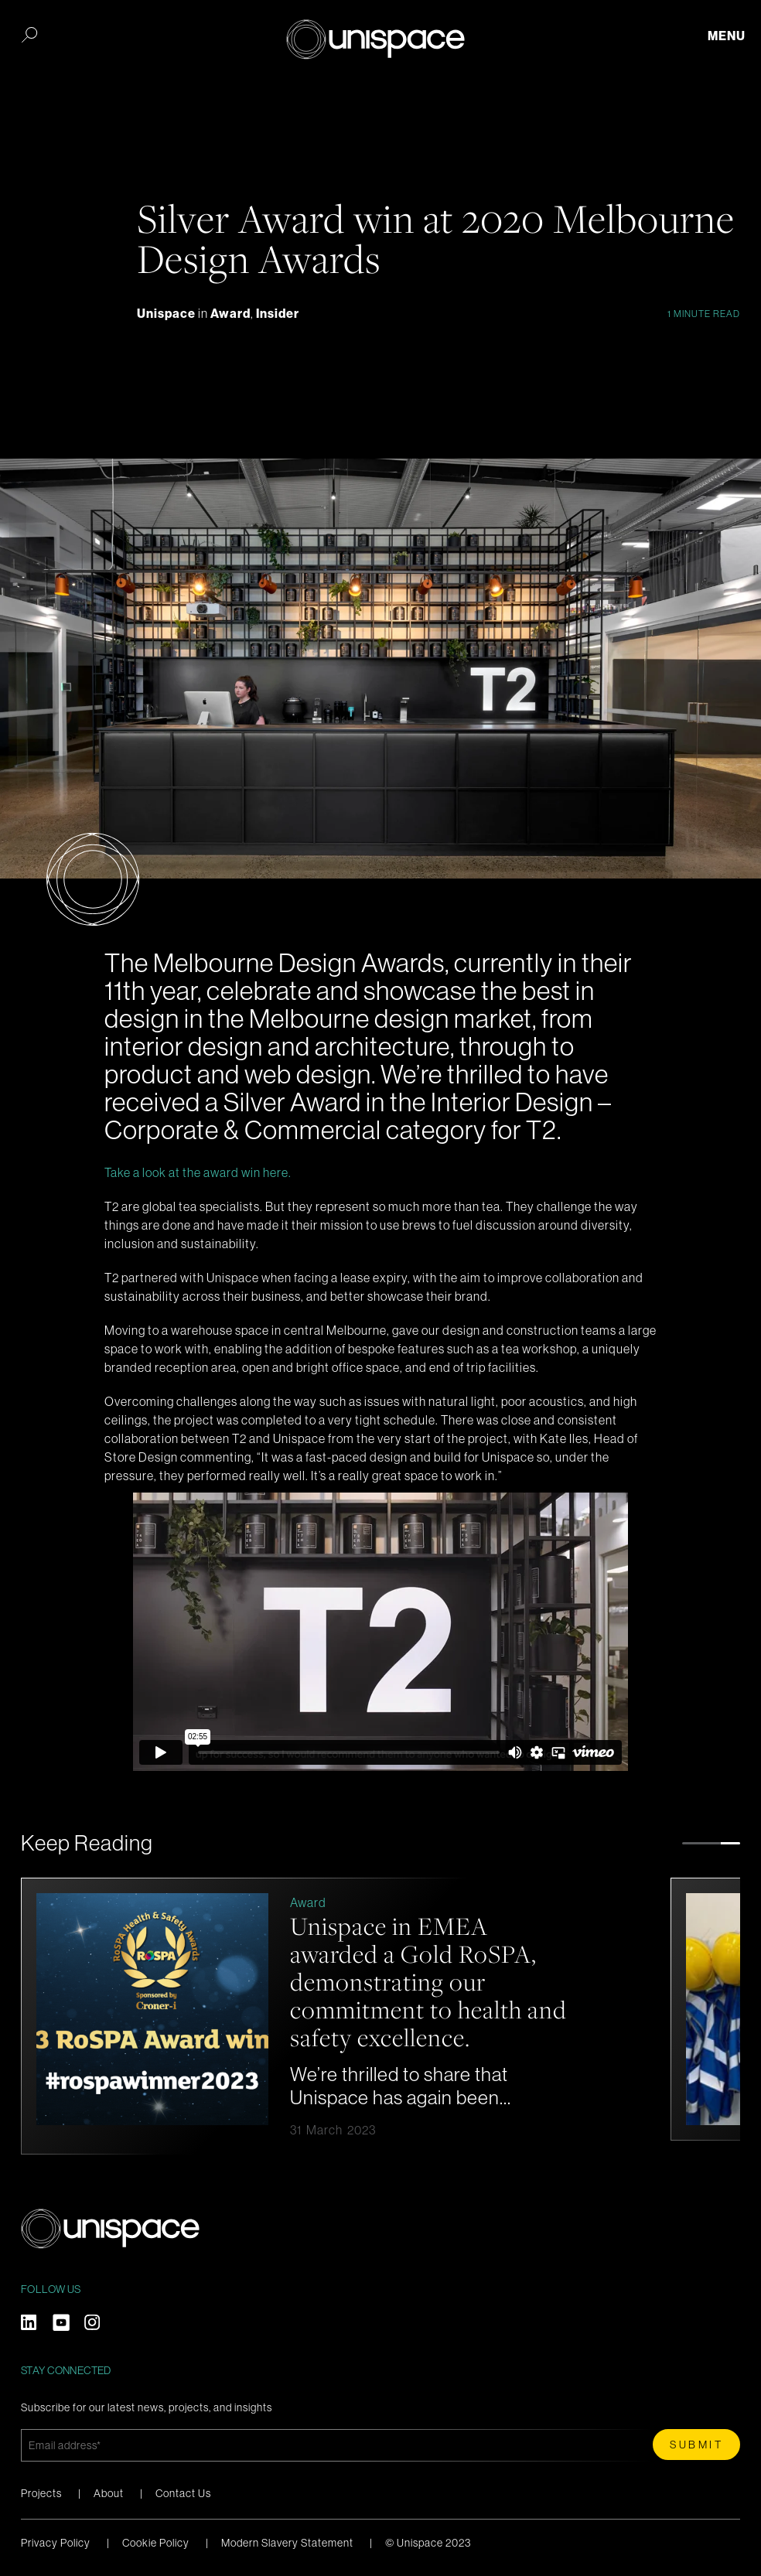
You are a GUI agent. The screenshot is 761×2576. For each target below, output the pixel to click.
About (109, 2493)
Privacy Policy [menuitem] (55, 2543)
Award (230, 313)
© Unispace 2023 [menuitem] (428, 2543)
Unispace (167, 313)
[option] (338, 2016)
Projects (41, 2493)
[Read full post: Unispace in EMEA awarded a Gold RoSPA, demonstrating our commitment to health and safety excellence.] (196, 2011)
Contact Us (183, 2493)
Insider (277, 313)
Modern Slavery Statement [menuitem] (287, 2543)
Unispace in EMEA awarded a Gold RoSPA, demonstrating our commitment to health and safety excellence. (407, 1990)
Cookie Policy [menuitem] (155, 2543)
